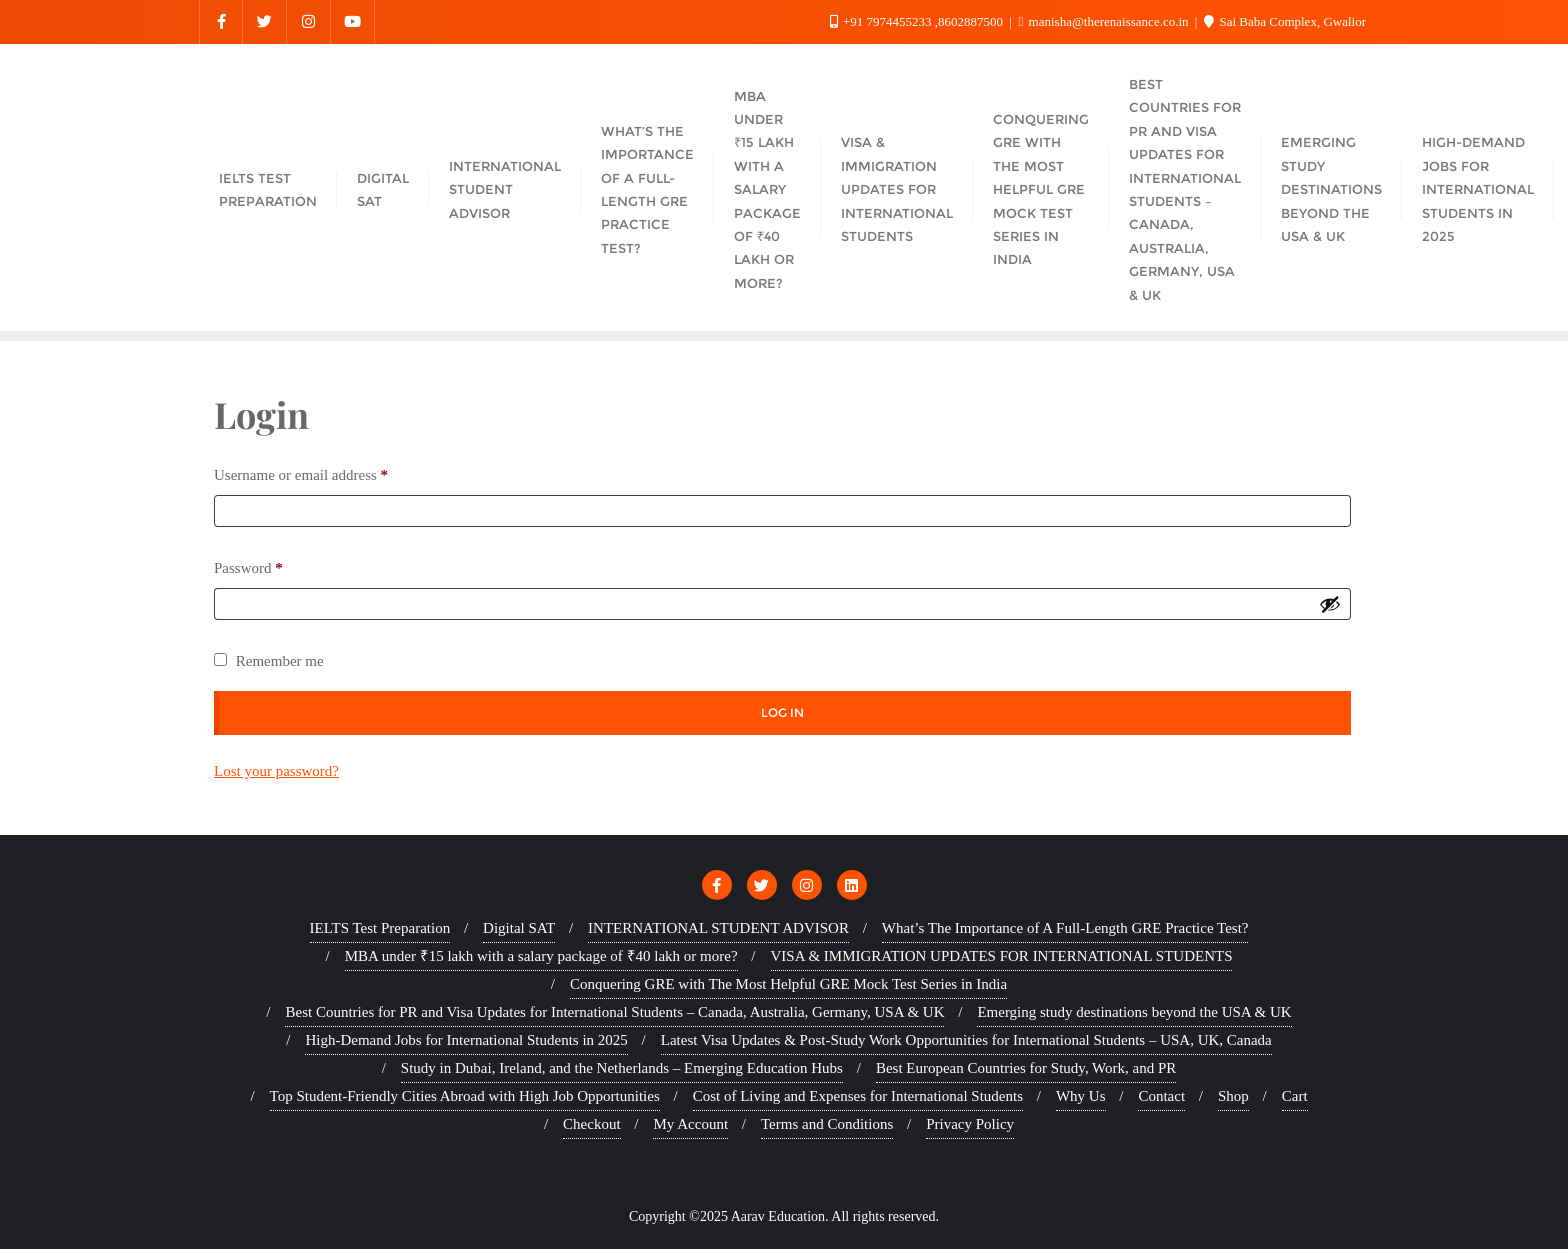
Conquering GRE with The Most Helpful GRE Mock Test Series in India (788, 984)
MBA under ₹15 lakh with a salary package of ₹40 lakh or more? (541, 956)
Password (253, 564)
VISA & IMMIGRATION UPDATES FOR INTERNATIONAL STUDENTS (1002, 956)
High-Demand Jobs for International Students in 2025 (466, 1040)
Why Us (1081, 1096)
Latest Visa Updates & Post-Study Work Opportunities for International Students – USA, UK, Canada (966, 1040)
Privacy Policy (970, 1124)
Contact (1161, 1096)
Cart (1295, 1096)
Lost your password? (276, 771)
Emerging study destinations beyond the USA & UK (1134, 1012)
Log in (782, 712)
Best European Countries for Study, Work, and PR (1026, 1068)
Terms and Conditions (827, 1124)
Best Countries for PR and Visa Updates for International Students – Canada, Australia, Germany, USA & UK (614, 1012)
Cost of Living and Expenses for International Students (858, 1096)
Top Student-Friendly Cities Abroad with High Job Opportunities (465, 1096)
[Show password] (1330, 604)
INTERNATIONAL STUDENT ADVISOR (718, 928)
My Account (690, 1124)
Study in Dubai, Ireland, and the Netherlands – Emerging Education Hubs (622, 1068)
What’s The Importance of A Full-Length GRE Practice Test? (1065, 928)
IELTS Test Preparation (380, 928)
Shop (1233, 1096)
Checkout (592, 1124)
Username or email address (305, 471)
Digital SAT (519, 928)
